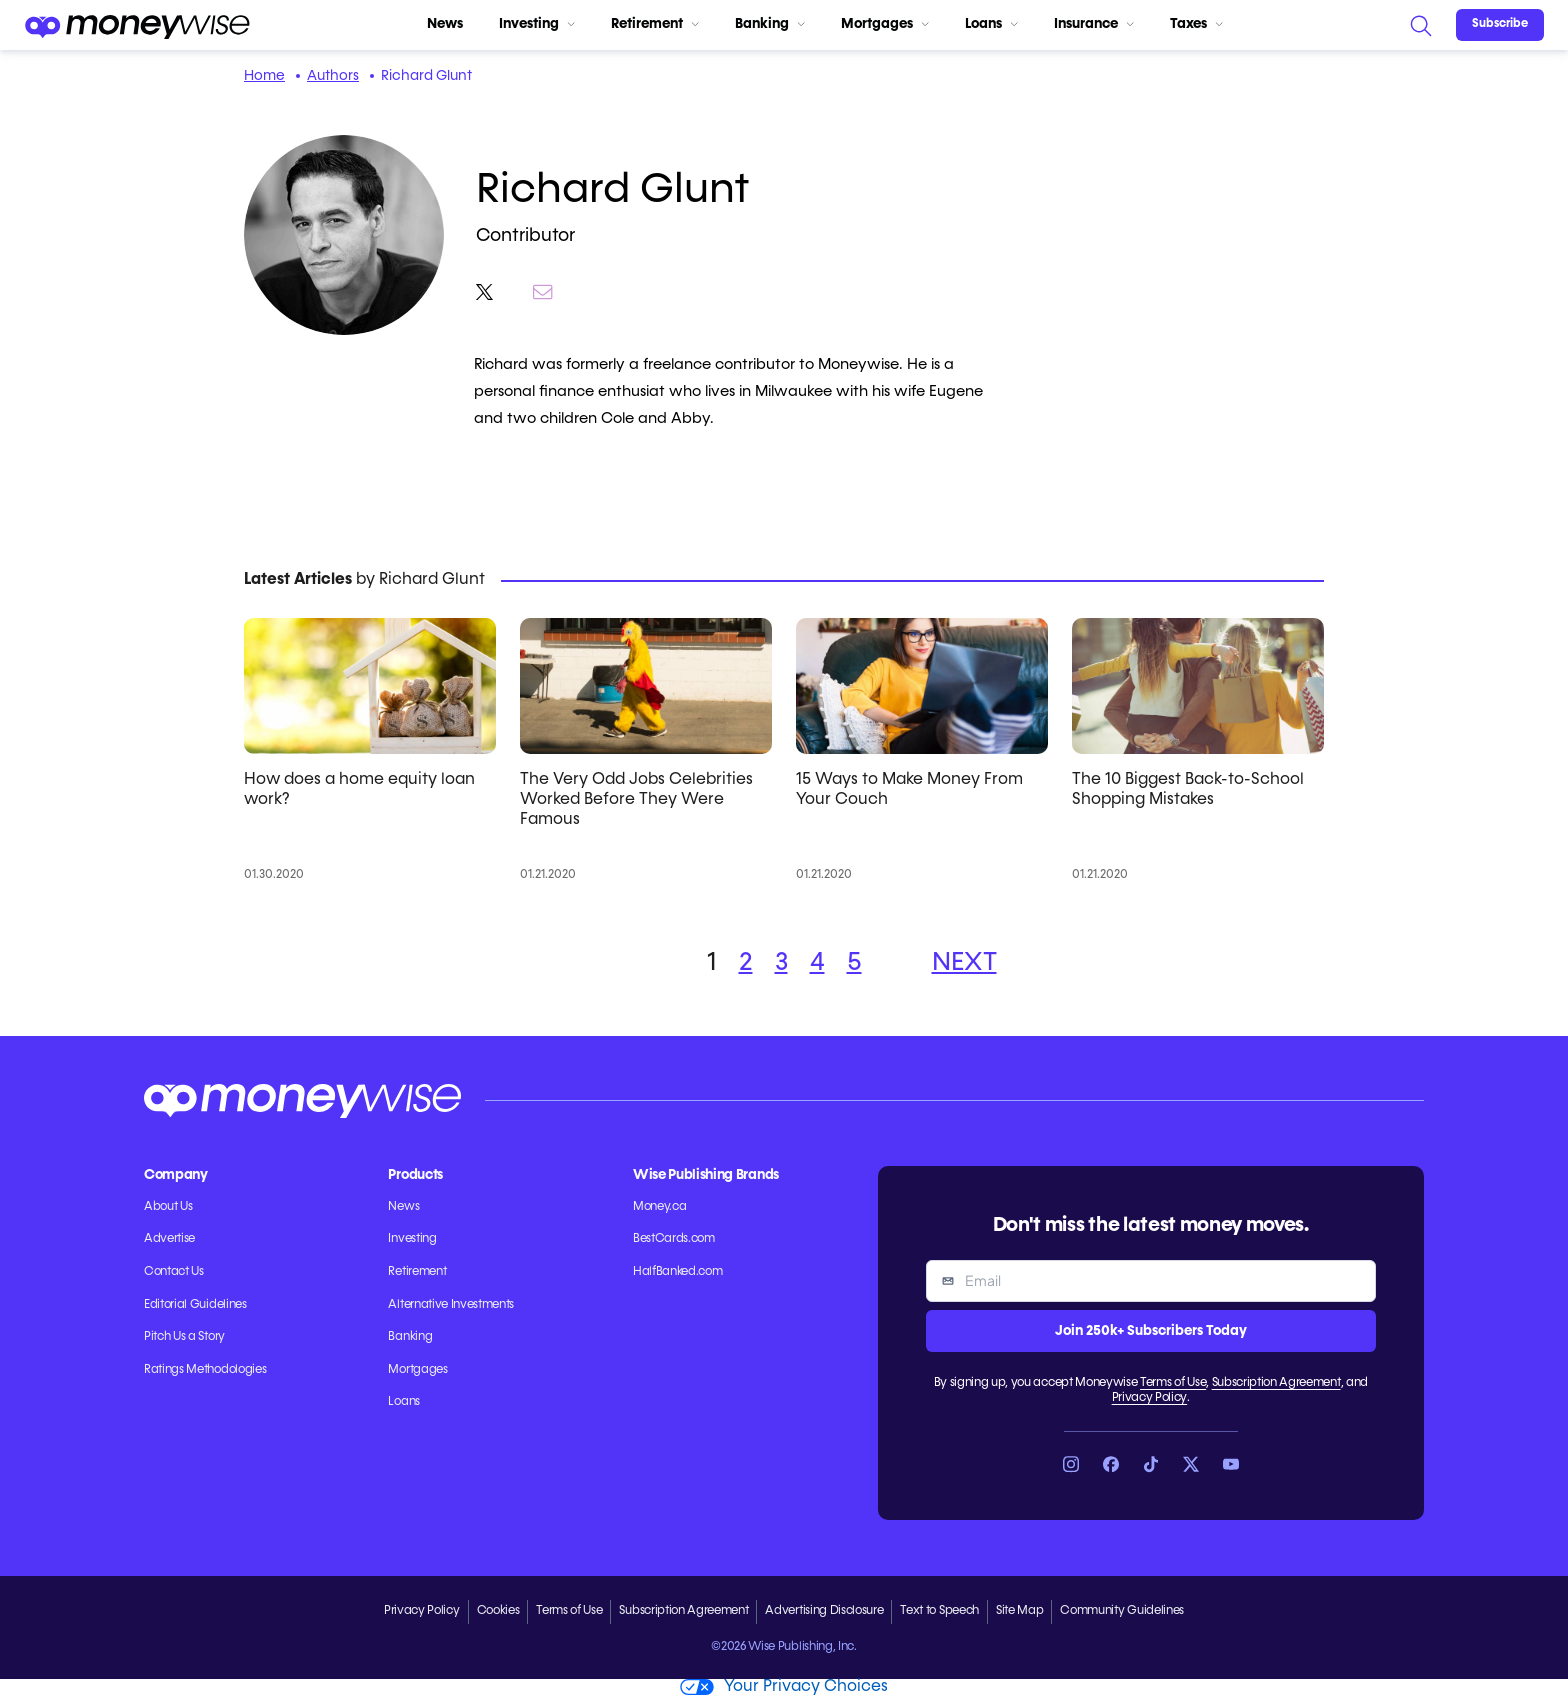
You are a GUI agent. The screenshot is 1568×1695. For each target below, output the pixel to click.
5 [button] (854, 963)
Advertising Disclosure (824, 1611)
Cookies (498, 1611)
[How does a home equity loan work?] (370, 686)
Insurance (1094, 24)
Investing (537, 24)
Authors (333, 76)
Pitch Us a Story (184, 1337)
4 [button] (817, 963)
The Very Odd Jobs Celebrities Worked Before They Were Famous (636, 800)
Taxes (1196, 24)
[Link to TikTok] (1151, 1464)
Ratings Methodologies (205, 1370)
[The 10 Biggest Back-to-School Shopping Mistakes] (1198, 686)
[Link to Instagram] (1071, 1464)
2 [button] (746, 963)
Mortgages (885, 24)
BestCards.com (674, 1239)
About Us (168, 1207)
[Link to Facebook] (1111, 1464)
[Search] (1420, 25)
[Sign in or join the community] (1500, 25)
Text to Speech (939, 1611)
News (445, 24)
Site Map (1019, 1611)
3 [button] (781, 963)
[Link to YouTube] (1231, 1464)
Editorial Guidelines (195, 1305)
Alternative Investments (451, 1305)
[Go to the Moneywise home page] (137, 25)
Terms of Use (1173, 1383)
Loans (991, 24)
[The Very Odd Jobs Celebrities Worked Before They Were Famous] (646, 686)
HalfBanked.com (678, 1272)
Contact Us (174, 1272)
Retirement (655, 24)
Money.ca (659, 1207)
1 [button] (712, 963)
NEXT (964, 963)
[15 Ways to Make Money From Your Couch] (922, 686)
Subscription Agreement (1276, 1383)
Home (264, 76)
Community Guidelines (1122, 1611)
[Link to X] (1191, 1464)
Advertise (169, 1239)
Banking (770, 24)
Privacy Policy (1150, 1398)
